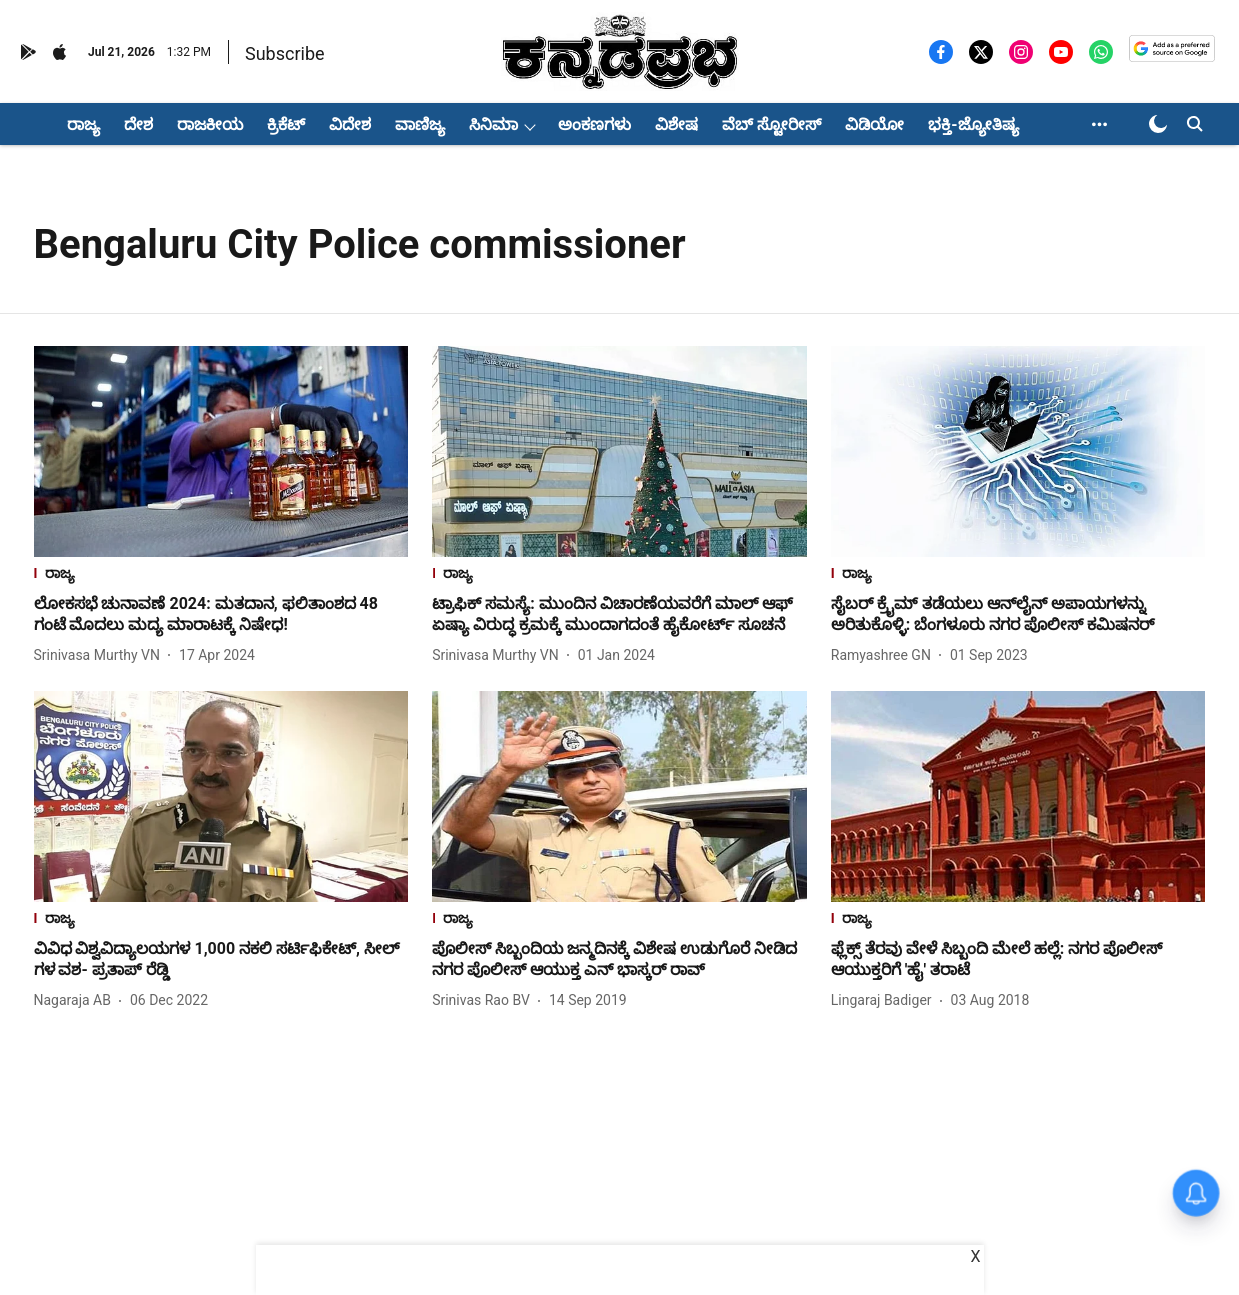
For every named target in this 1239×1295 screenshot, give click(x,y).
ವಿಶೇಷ (676, 124)
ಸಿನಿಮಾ (493, 124)
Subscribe (285, 53)
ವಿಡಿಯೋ (874, 124)
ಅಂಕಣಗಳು (594, 124)
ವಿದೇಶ (350, 124)
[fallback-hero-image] (221, 451)
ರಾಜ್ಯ (83, 124)
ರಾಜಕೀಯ (210, 124)
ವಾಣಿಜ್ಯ (420, 124)
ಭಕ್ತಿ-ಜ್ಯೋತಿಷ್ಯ (973, 124)
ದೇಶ (138, 124)
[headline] (221, 615)
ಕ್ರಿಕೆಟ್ (286, 124)
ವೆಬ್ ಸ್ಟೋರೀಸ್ (771, 124)
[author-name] (101, 655)
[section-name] (221, 575)
